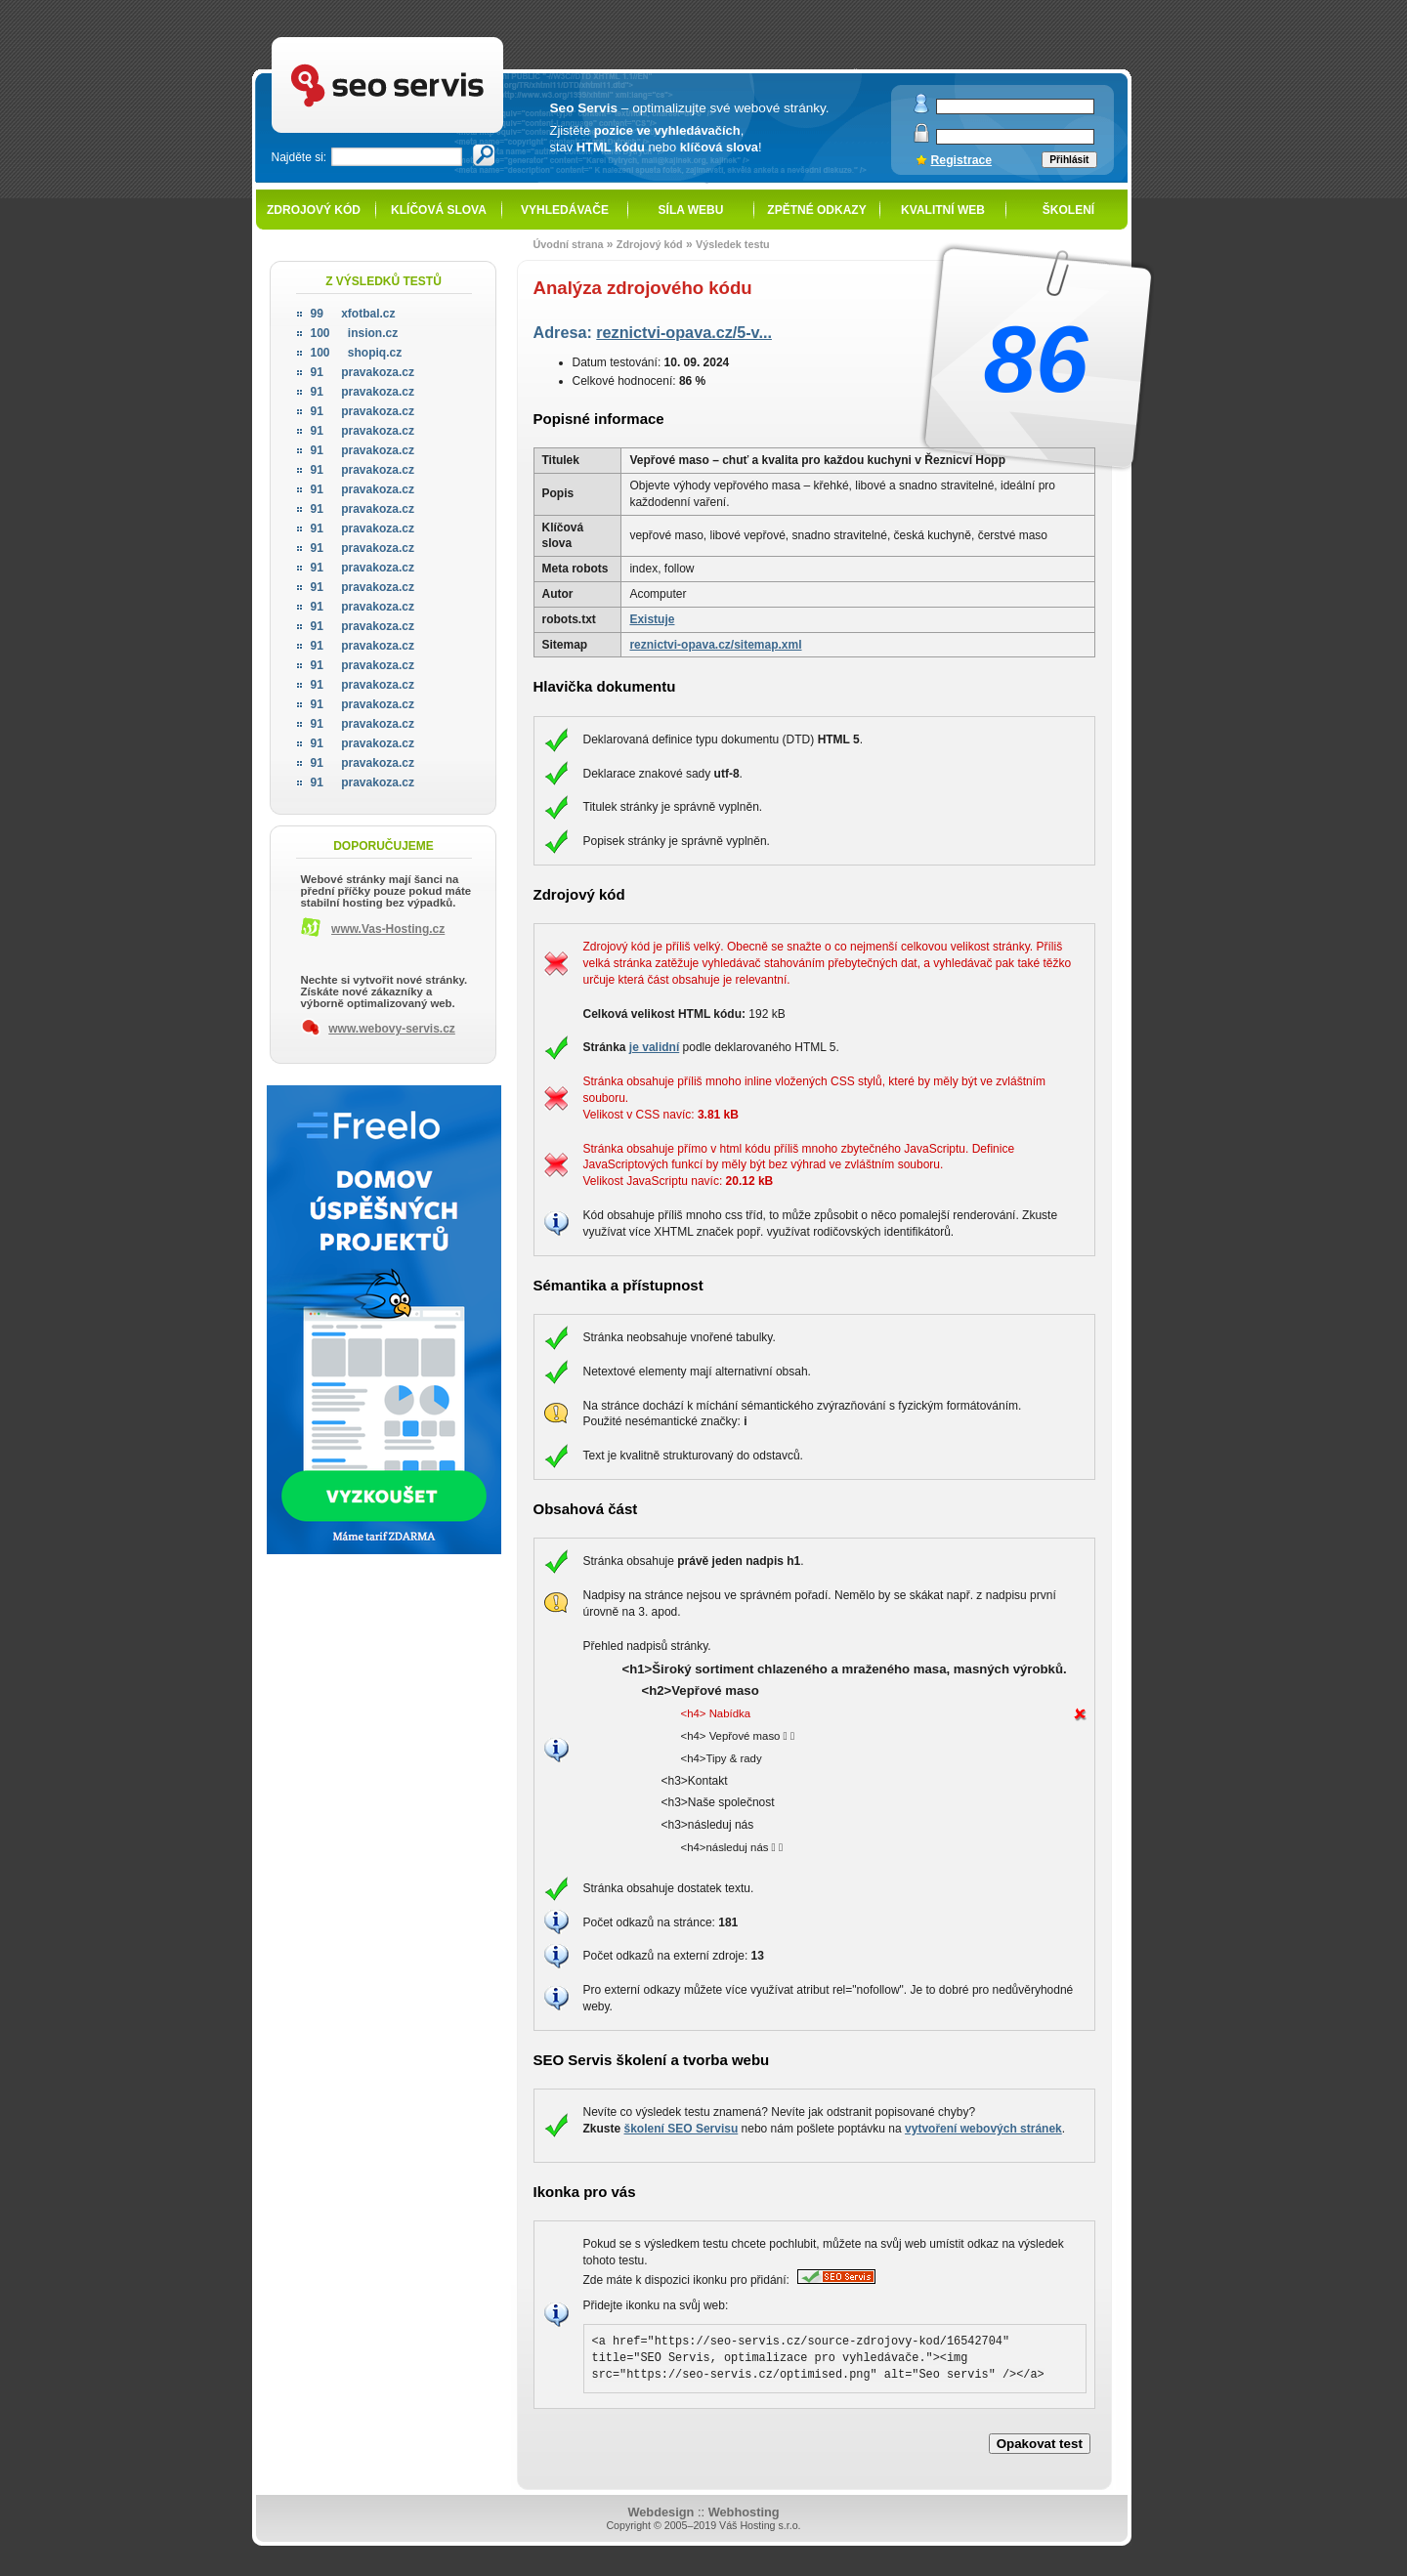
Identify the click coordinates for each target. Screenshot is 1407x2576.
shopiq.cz (357, 352)
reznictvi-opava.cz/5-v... (684, 332)
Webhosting (744, 2512)
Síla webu (691, 210)
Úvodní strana (568, 244)
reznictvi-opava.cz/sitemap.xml (715, 645)
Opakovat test (1040, 2443)
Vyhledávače (565, 210)
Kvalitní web (943, 210)
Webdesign (660, 2512)
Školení (1068, 210)
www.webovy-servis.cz (391, 1028)
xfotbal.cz (353, 313)
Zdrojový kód (314, 210)
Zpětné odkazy (816, 210)
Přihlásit (1068, 159)
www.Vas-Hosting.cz (388, 929)
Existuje (651, 619)
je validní (654, 1047)
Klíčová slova (439, 210)
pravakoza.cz (362, 372)
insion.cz (355, 333)
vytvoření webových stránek (983, 2128)
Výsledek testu (733, 244)
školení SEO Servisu (681, 2128)
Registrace (962, 160)
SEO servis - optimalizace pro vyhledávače (428, 39)
